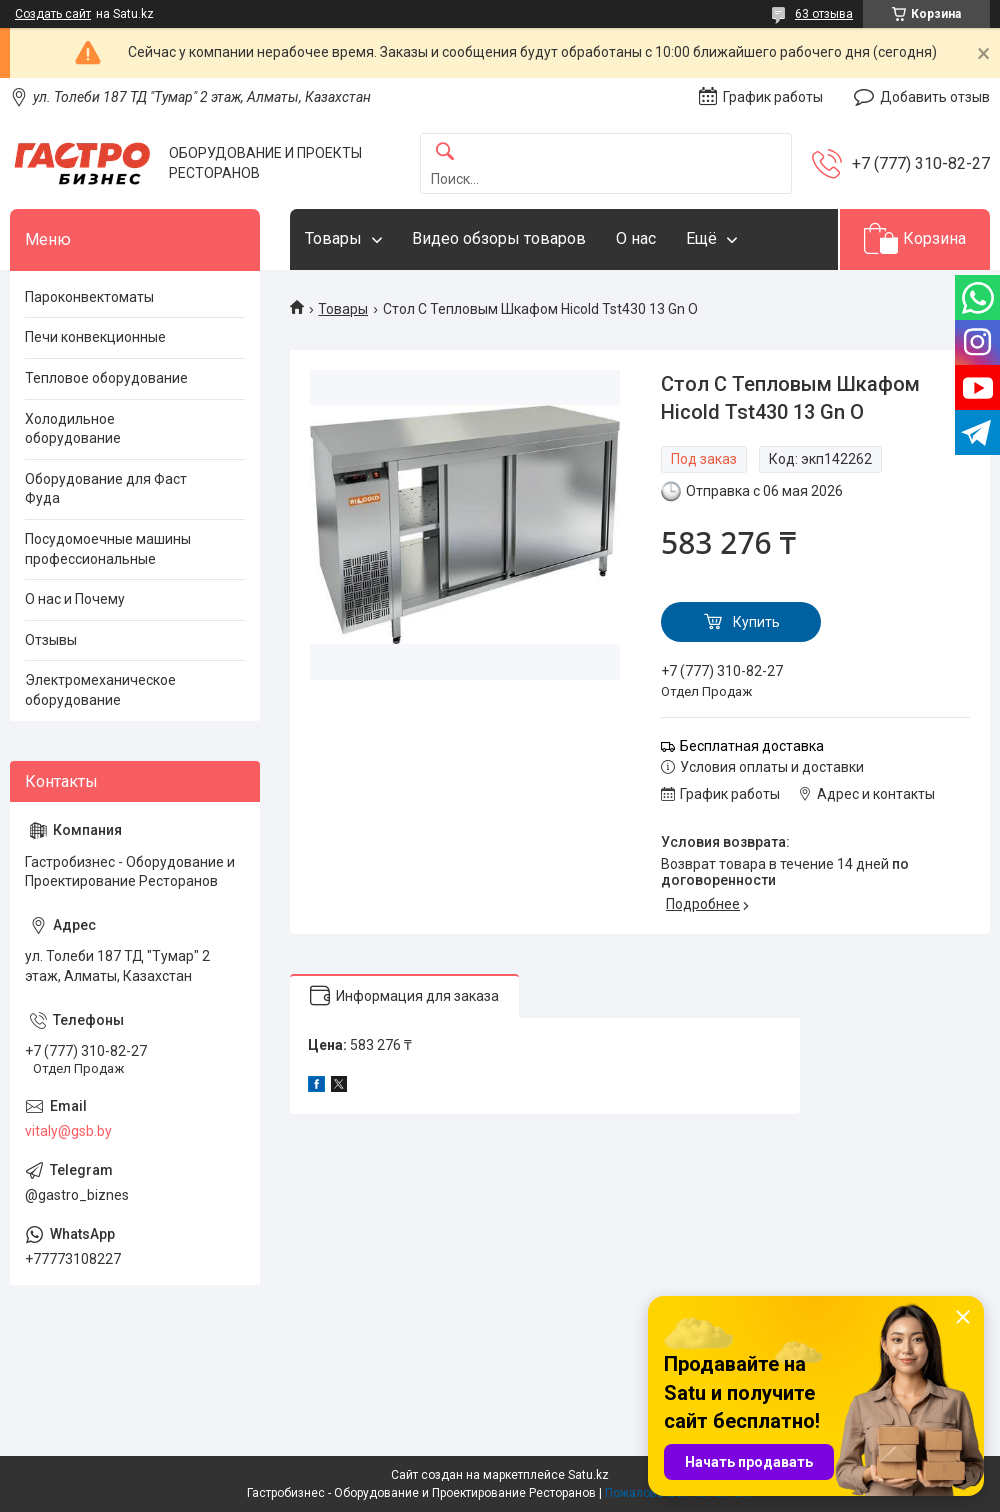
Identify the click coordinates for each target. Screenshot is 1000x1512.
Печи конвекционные (95, 337)
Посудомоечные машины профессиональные (108, 549)
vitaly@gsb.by (68, 1131)
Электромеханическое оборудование (100, 690)
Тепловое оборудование (106, 378)
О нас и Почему (75, 599)
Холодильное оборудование (73, 429)
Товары (333, 238)
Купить (756, 622)
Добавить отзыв (935, 97)
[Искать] (445, 152)
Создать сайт (53, 14)
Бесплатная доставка (752, 746)
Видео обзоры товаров (499, 238)
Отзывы (51, 640)
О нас (636, 238)
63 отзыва (824, 14)
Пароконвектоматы (89, 297)
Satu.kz (588, 1475)
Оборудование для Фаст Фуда (106, 489)
